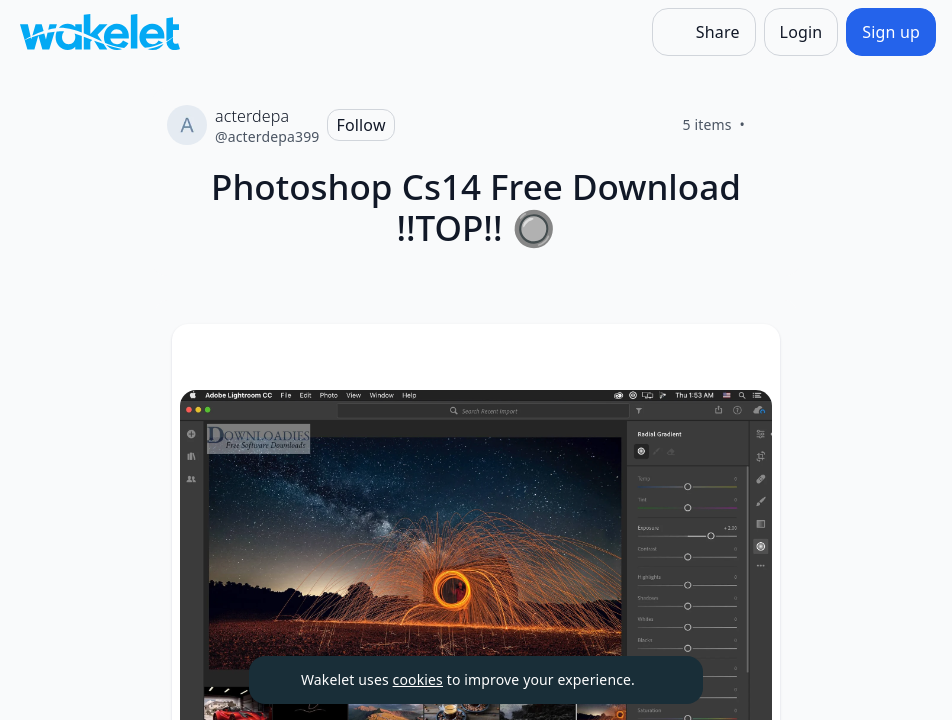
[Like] (769, 125)
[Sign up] (891, 32)
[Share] (704, 32)
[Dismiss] (663, 680)
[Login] (801, 32)
